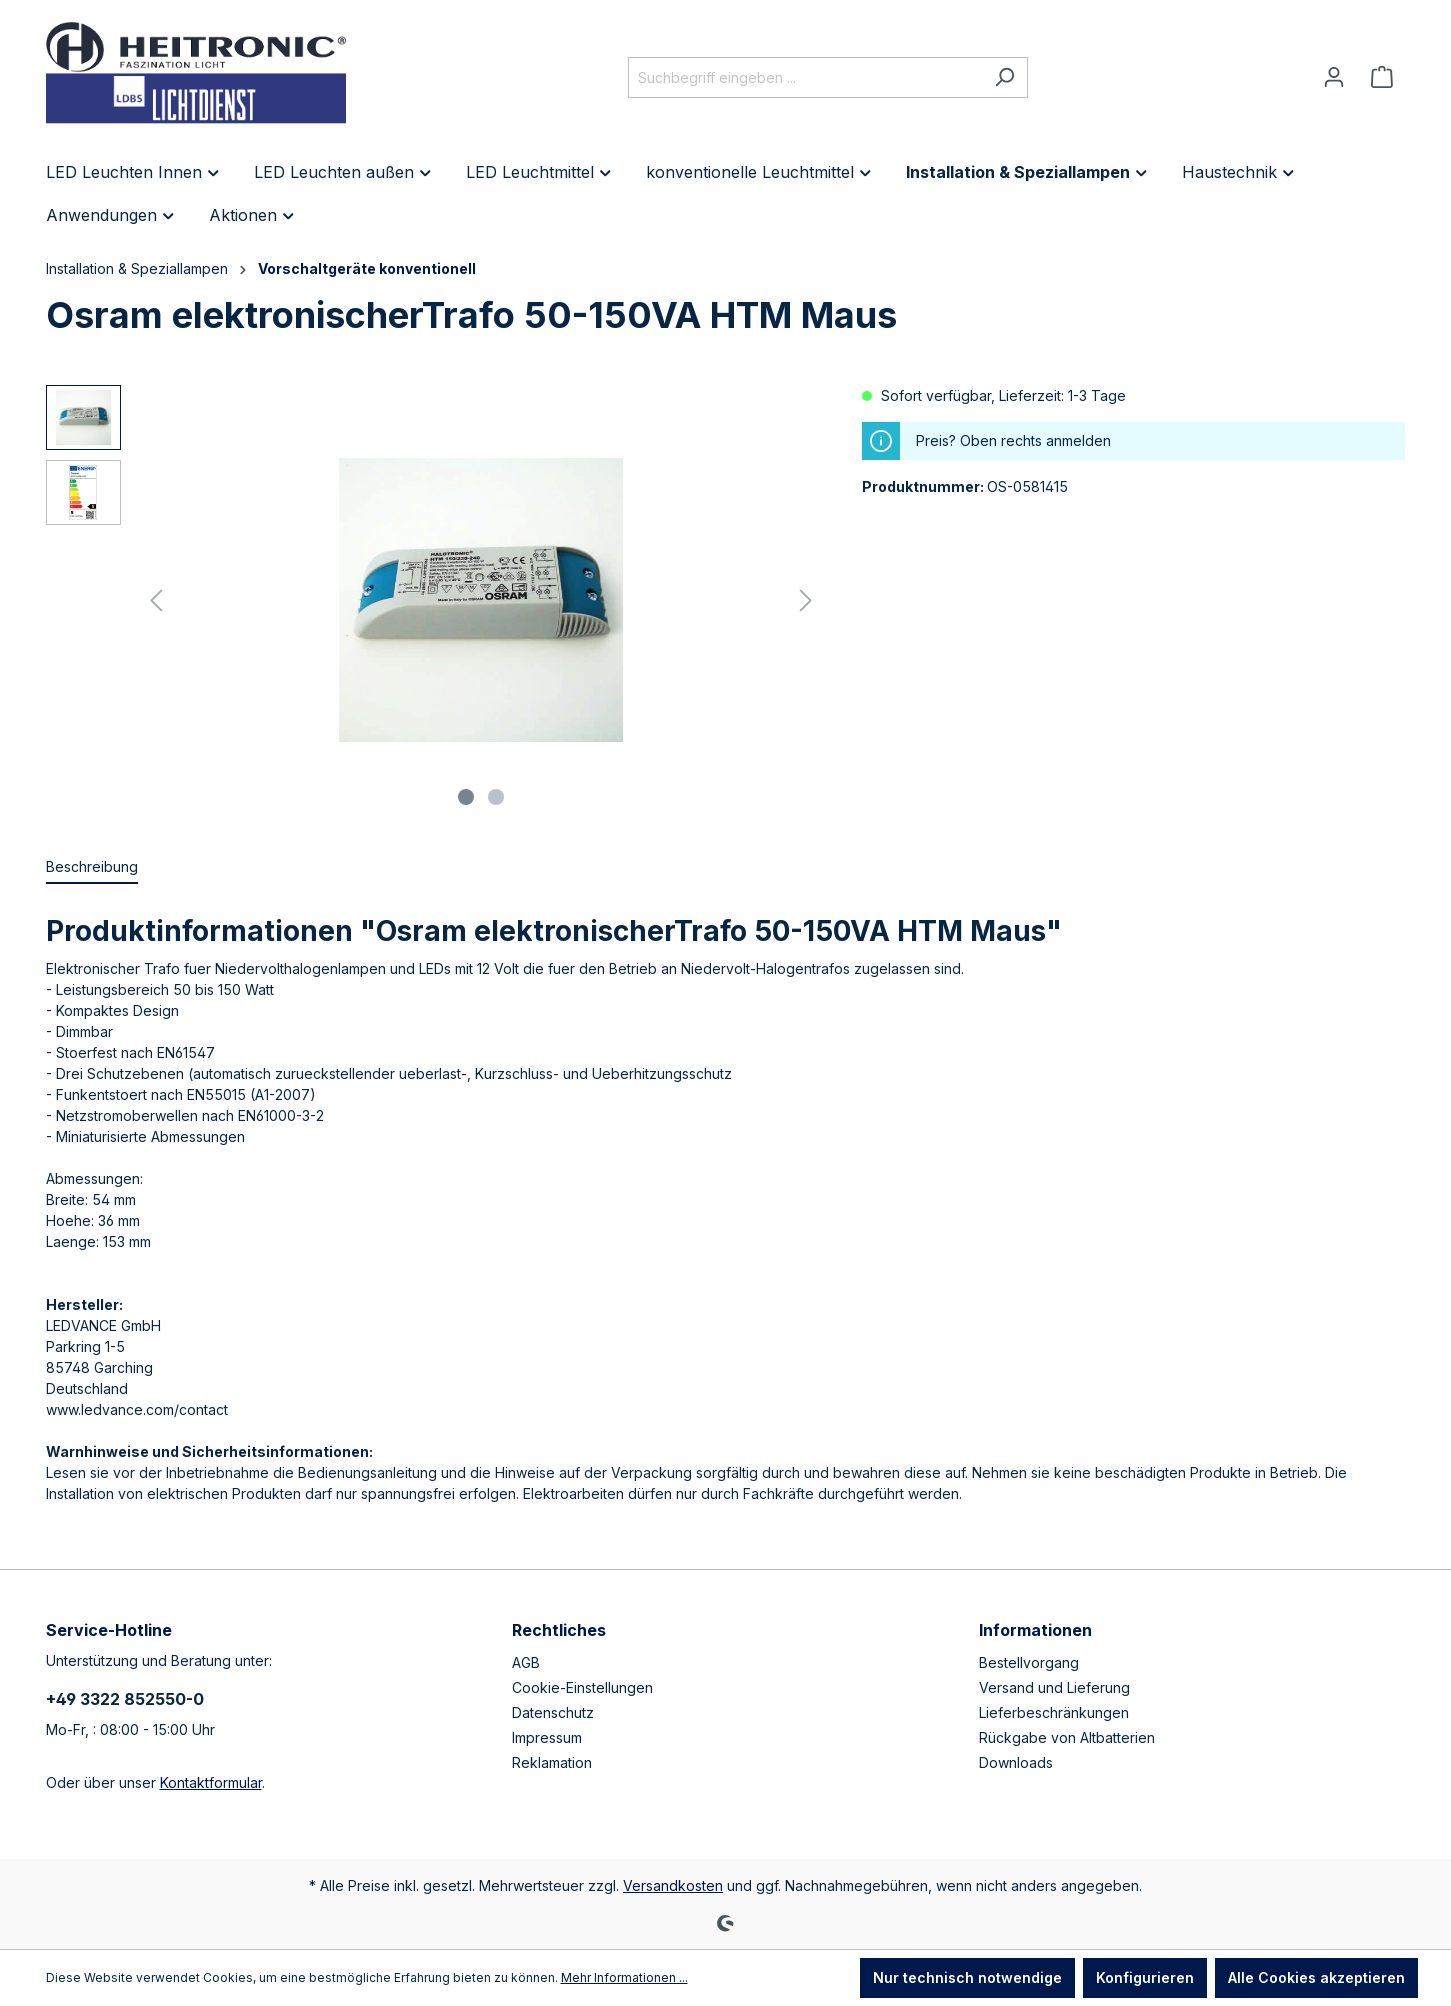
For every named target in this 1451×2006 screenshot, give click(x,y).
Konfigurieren (1145, 1977)
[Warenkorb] (1382, 77)
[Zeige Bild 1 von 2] (466, 797)
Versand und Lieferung (1054, 1687)
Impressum (547, 1737)
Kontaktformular (211, 1782)
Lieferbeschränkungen (1054, 1712)
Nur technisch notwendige (967, 1977)
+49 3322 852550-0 (125, 1699)
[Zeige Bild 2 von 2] (496, 797)
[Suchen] (1004, 77)
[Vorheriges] (156, 600)
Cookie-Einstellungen (582, 1687)
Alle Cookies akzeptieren (1316, 1977)
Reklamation (552, 1762)
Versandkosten (673, 1885)
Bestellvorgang (1029, 1662)
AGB (526, 1662)
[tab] (92, 867)
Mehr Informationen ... (624, 1977)
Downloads (1016, 1762)
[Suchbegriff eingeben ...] (805, 77)
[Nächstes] (806, 600)
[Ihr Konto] (1334, 77)
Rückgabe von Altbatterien (1067, 1737)
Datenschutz (553, 1712)
